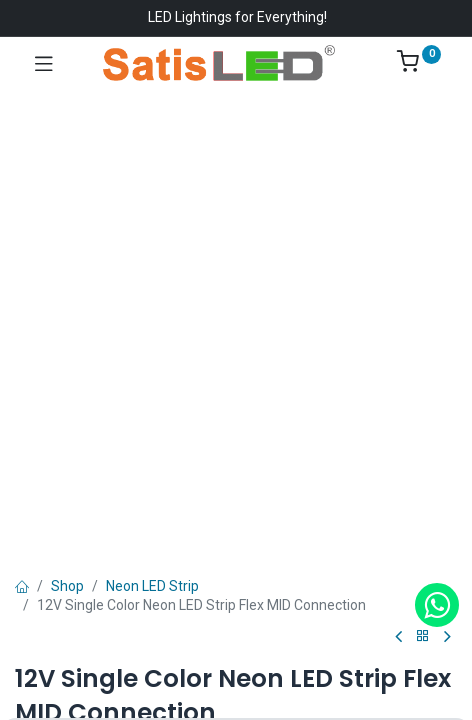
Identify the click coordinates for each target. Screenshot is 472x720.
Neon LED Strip (152, 586)
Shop (67, 586)
